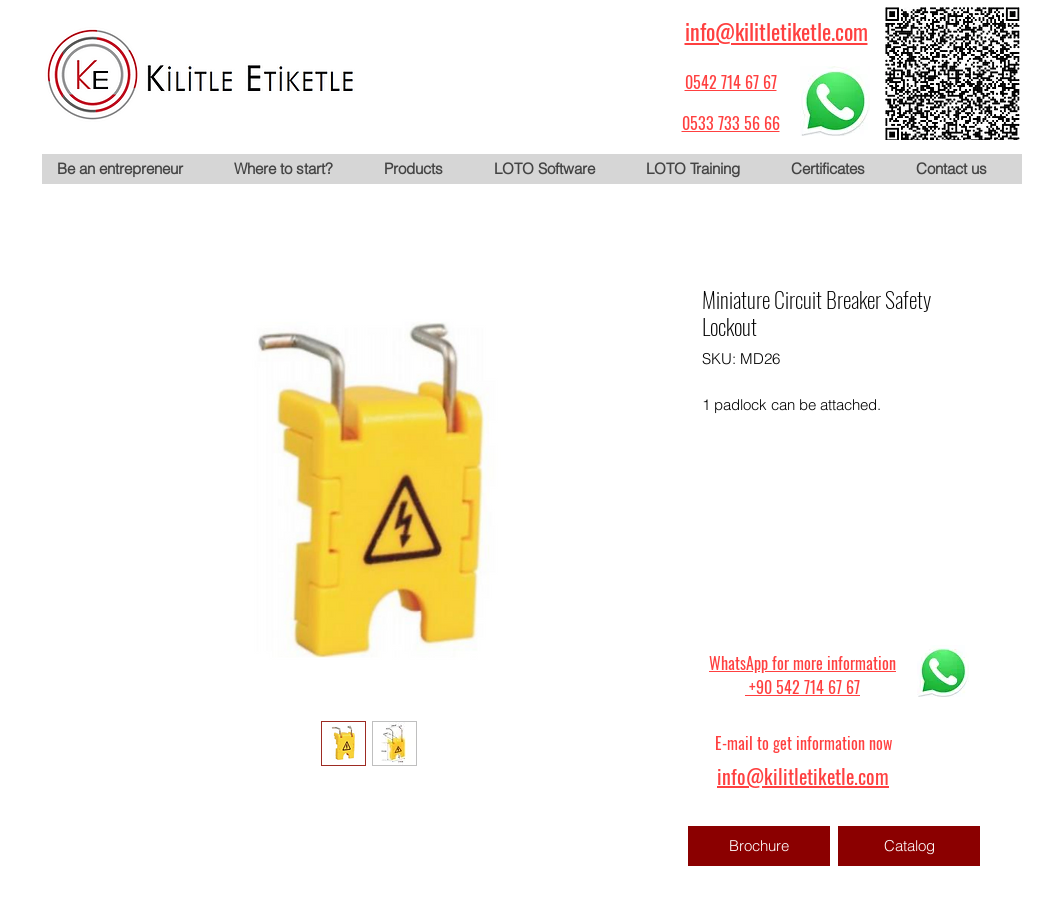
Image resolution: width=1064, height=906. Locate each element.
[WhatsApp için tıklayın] (835, 101)
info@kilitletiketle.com (776, 31)
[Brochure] (759, 846)
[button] (423, 169)
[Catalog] (909, 846)
